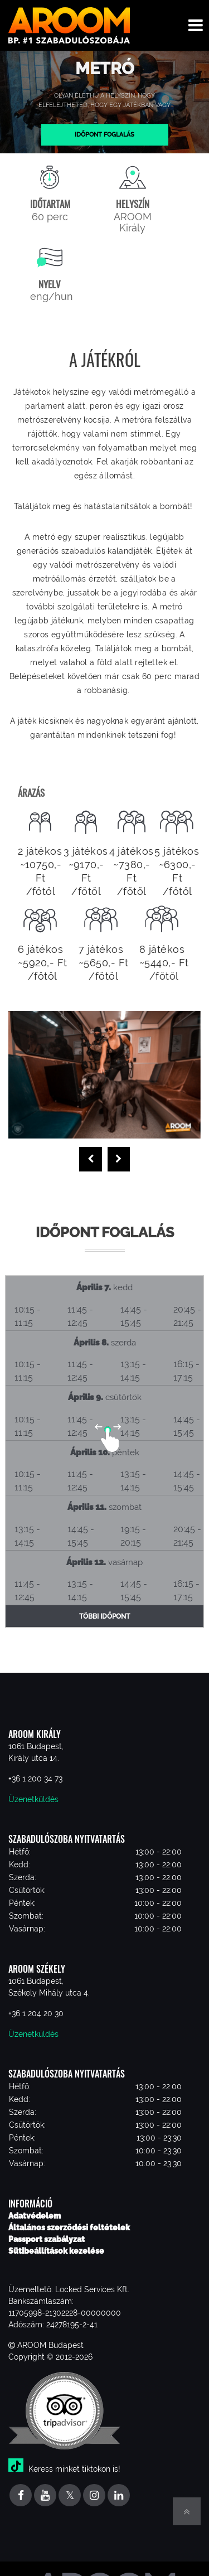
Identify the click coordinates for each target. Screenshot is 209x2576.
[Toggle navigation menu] (195, 25)
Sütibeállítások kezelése (56, 2250)
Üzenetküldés (33, 1799)
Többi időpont (104, 1616)
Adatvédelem (34, 2215)
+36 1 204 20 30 (36, 2013)
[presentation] (90, 1159)
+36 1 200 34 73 (35, 1778)
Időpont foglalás (104, 134)
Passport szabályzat (46, 2239)
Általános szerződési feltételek (69, 2227)
